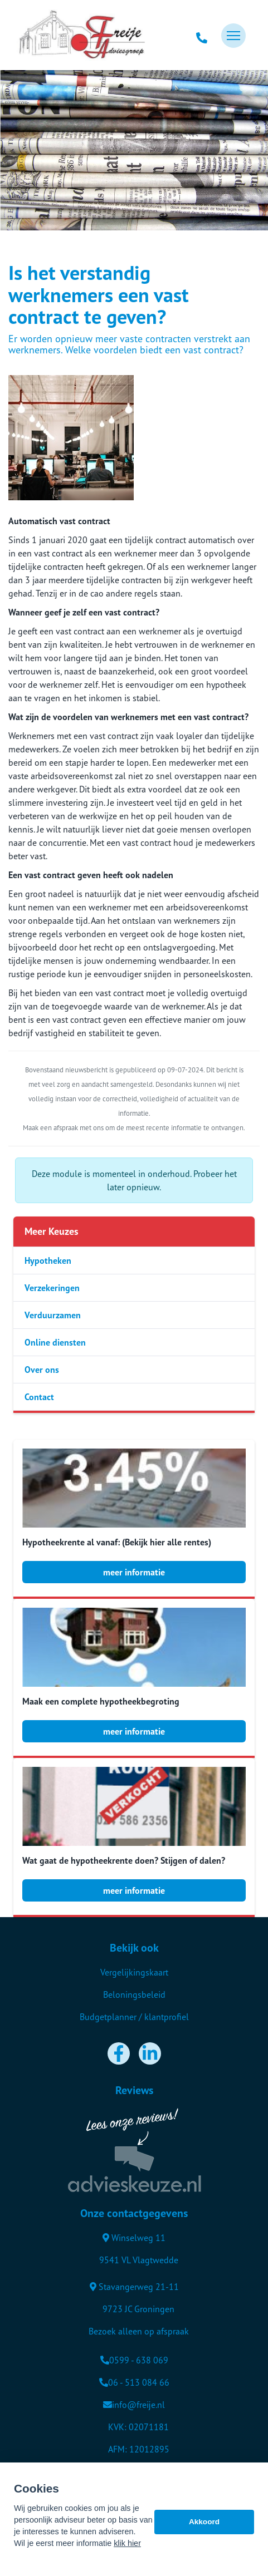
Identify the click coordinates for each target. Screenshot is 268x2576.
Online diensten (55, 1342)
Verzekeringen (52, 1287)
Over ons (42, 1369)
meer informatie (134, 1572)
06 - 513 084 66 (134, 2382)
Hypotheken (48, 1260)
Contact (39, 1396)
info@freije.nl (134, 2404)
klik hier (127, 2547)
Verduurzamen (53, 1315)
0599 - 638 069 (134, 2360)
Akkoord (204, 2526)
